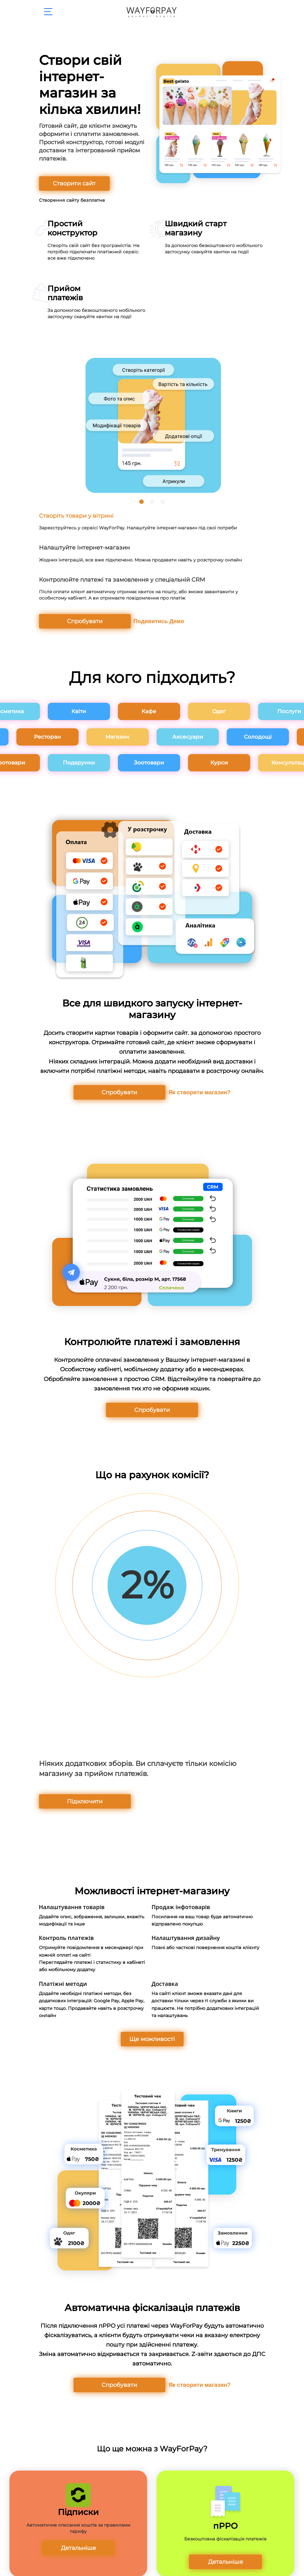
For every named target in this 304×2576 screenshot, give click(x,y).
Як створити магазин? (190, 1088)
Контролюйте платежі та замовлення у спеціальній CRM (117, 578)
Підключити (70, 1796)
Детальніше (78, 2538)
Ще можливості (152, 2031)
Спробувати (70, 620)
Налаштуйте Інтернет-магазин (81, 547)
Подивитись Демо (138, 619)
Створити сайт (70, 183)
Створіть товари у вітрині (74, 515)
